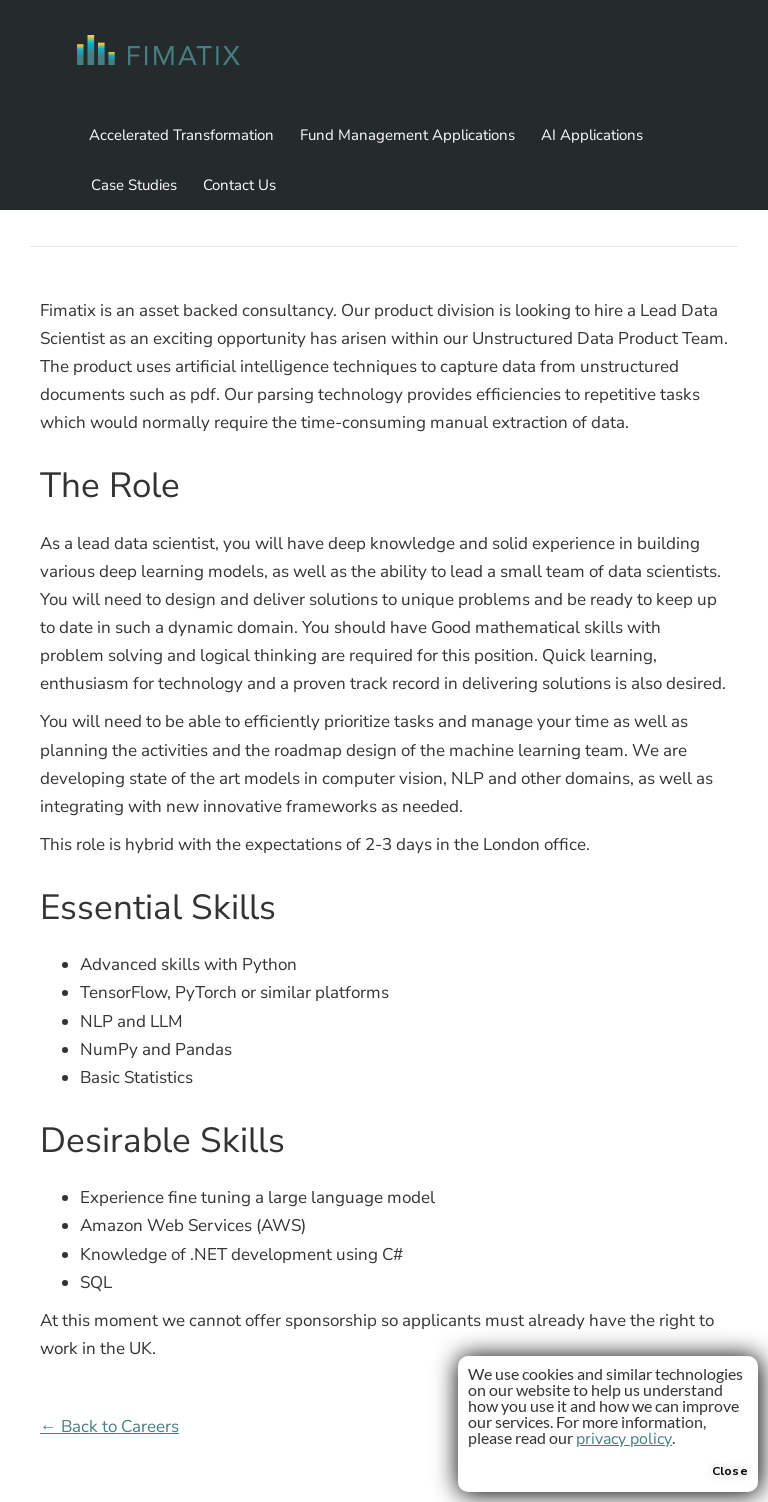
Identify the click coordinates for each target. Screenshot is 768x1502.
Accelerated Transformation (181, 135)
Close (730, 1471)
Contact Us (239, 185)
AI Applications (592, 135)
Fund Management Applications (407, 135)
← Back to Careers (109, 1426)
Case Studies (134, 185)
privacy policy (624, 1439)
